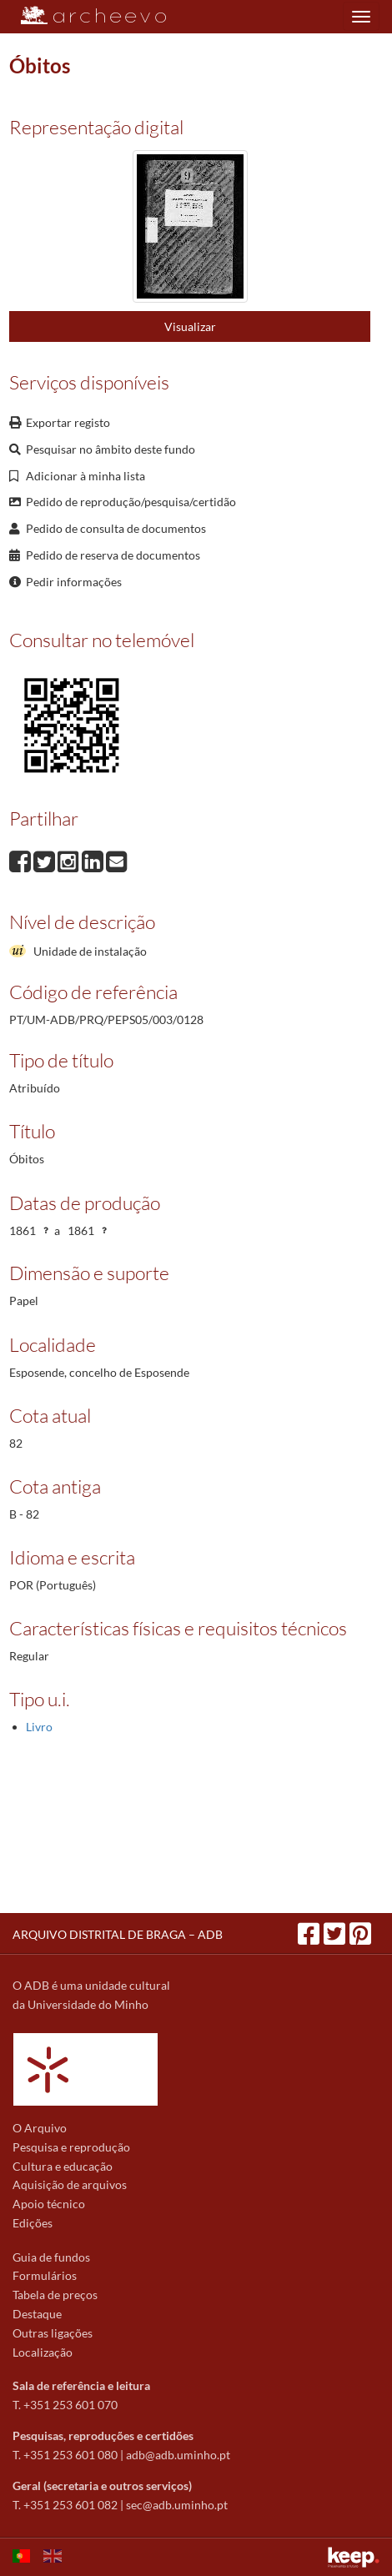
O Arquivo (40, 2128)
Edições (33, 2223)
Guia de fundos (51, 2257)
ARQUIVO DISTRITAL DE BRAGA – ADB (118, 1934)
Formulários (45, 2275)
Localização (43, 2352)
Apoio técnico (49, 2204)
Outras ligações (53, 2333)
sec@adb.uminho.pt (177, 2505)
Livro (39, 1727)
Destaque (37, 2314)
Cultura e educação (63, 2166)
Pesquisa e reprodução (71, 2147)
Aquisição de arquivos (70, 2184)
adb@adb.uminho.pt (178, 2455)
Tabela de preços (55, 2294)
